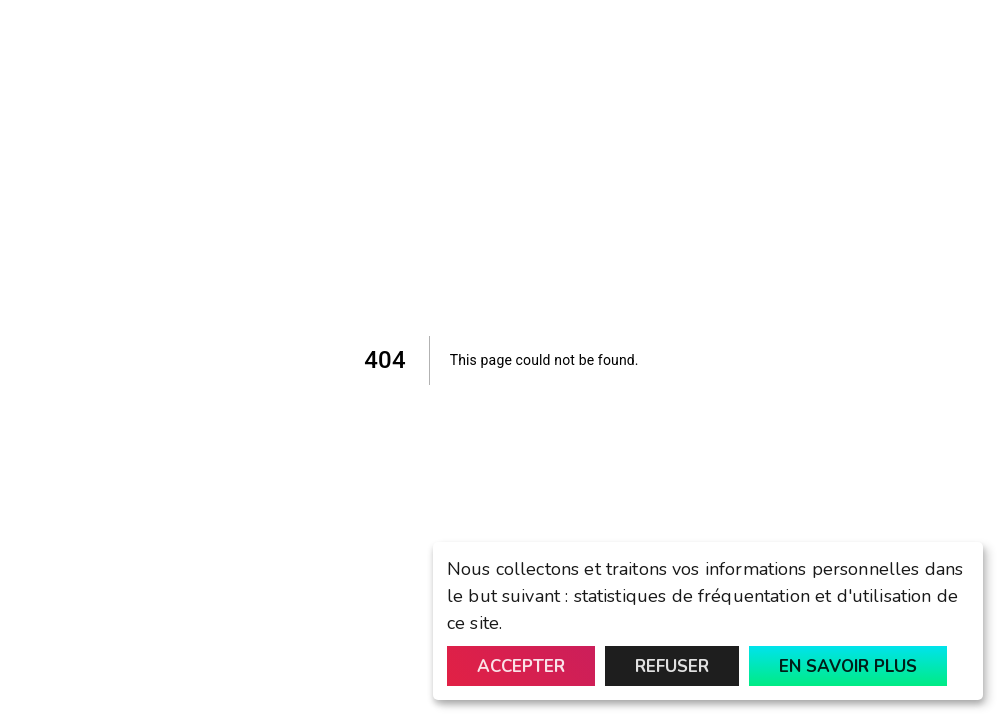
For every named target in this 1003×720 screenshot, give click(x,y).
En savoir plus (848, 666)
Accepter (521, 666)
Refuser (672, 666)
